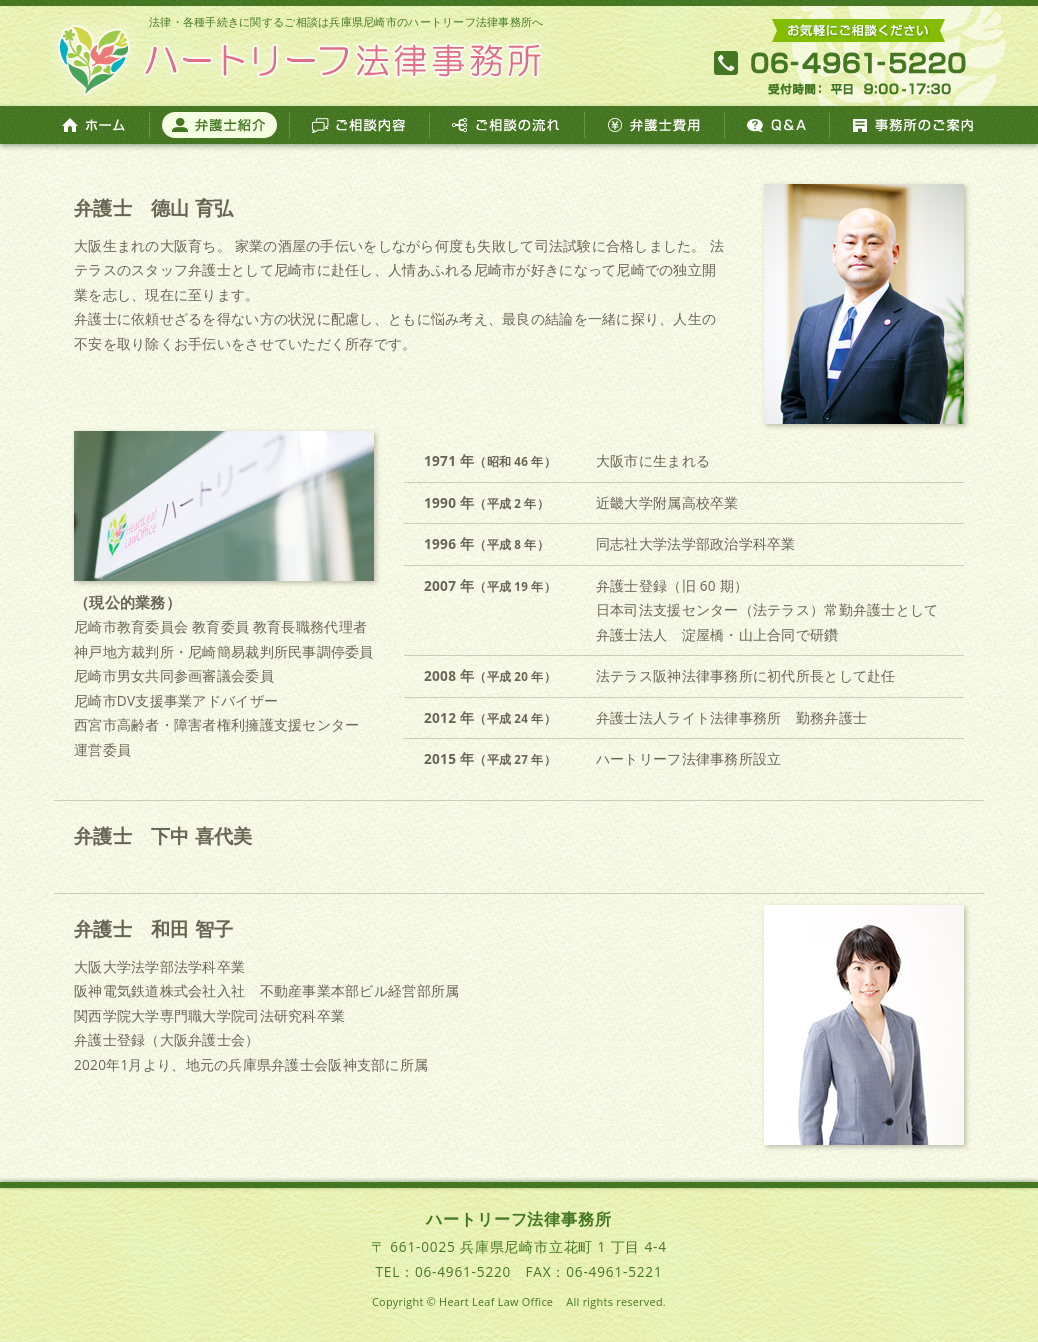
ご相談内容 (359, 125)
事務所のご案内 (914, 125)
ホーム (94, 125)
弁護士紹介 (219, 125)
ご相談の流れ (507, 125)
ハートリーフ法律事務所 (299, 56)
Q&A (777, 125)
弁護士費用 (654, 125)
